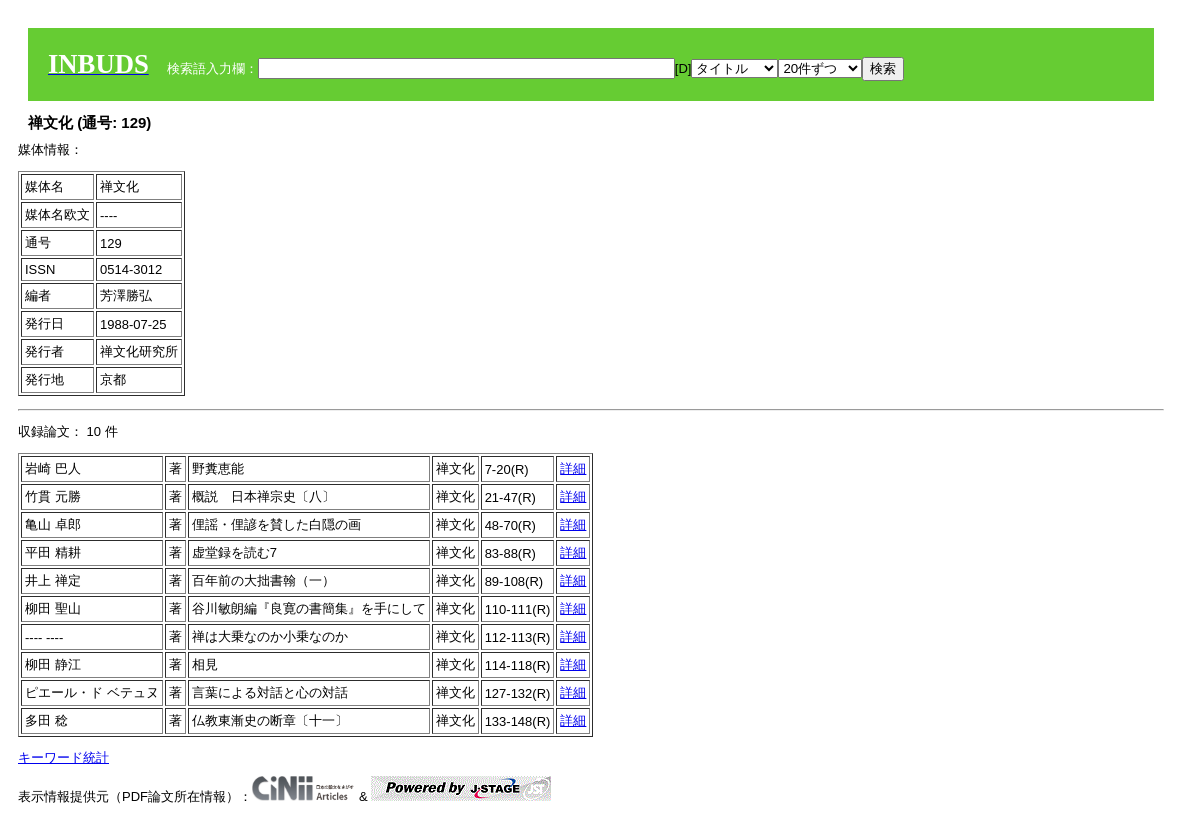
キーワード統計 (63, 757)
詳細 (573, 468)
